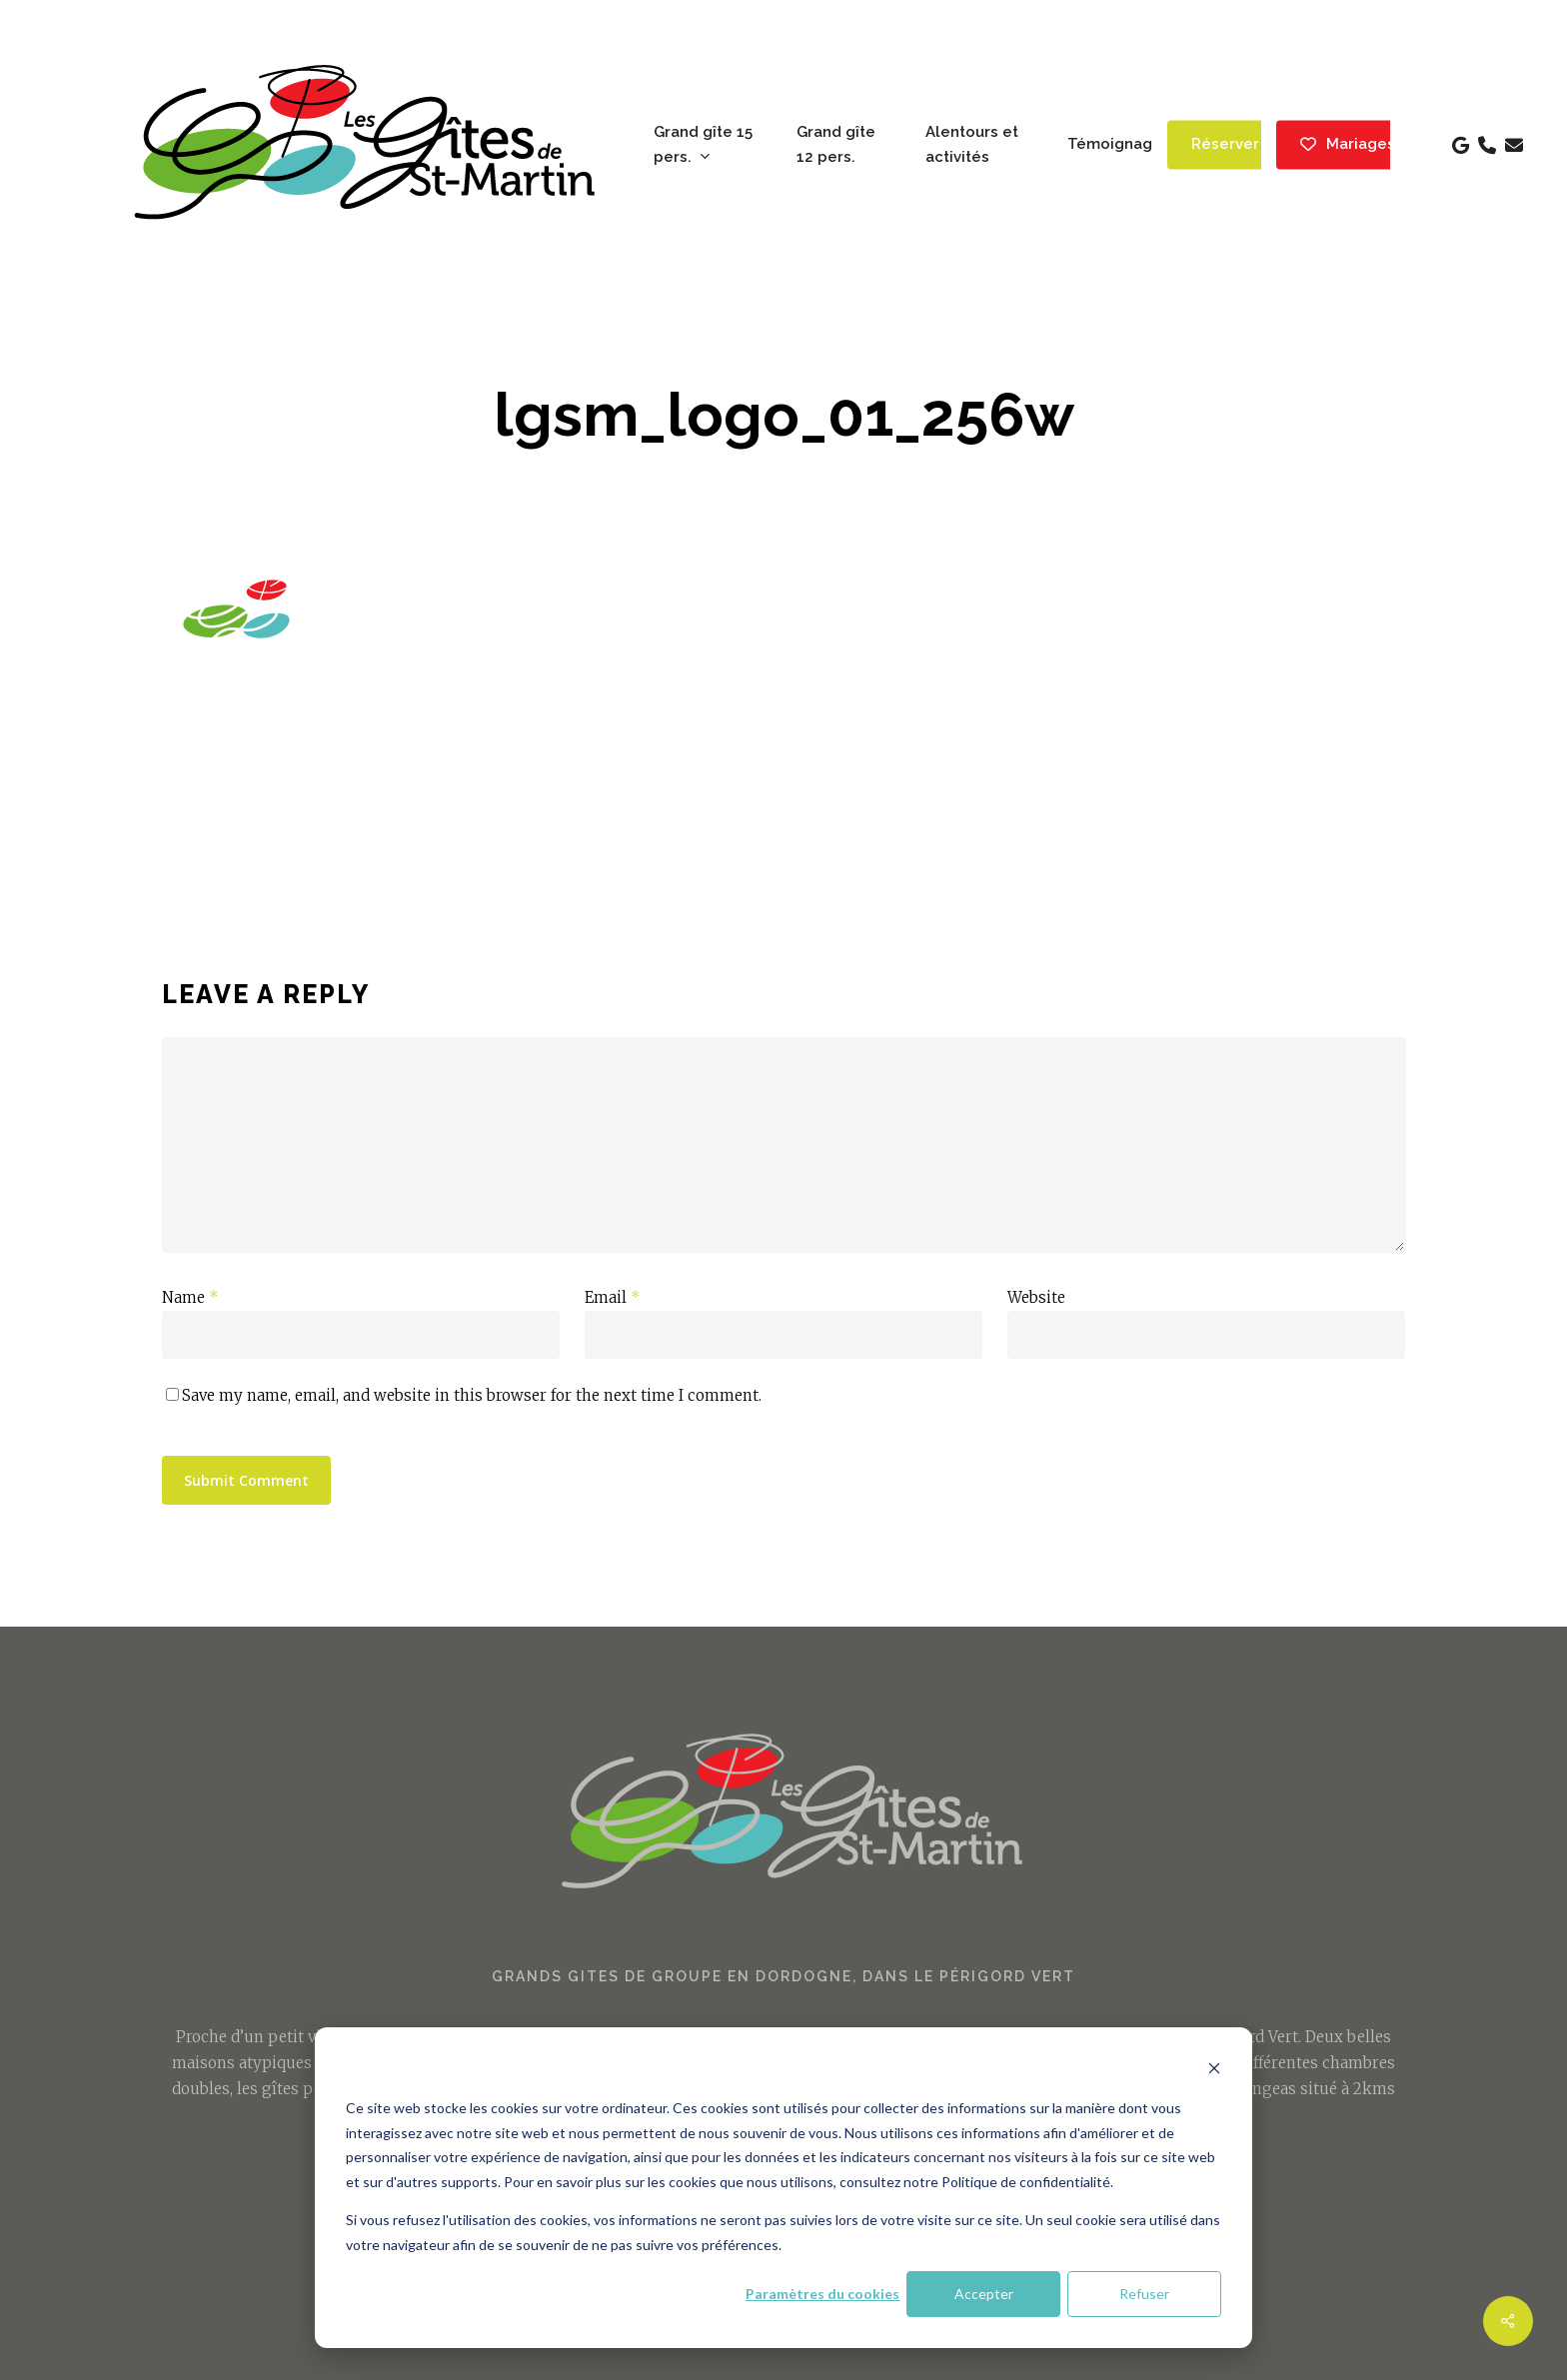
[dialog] (783, 2187)
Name (190, 1297)
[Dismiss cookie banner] (1214, 2070)
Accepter (983, 2293)
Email (613, 1297)
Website (1036, 1297)
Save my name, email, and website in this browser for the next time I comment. (472, 1395)
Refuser (1144, 2293)
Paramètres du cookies (822, 2293)
